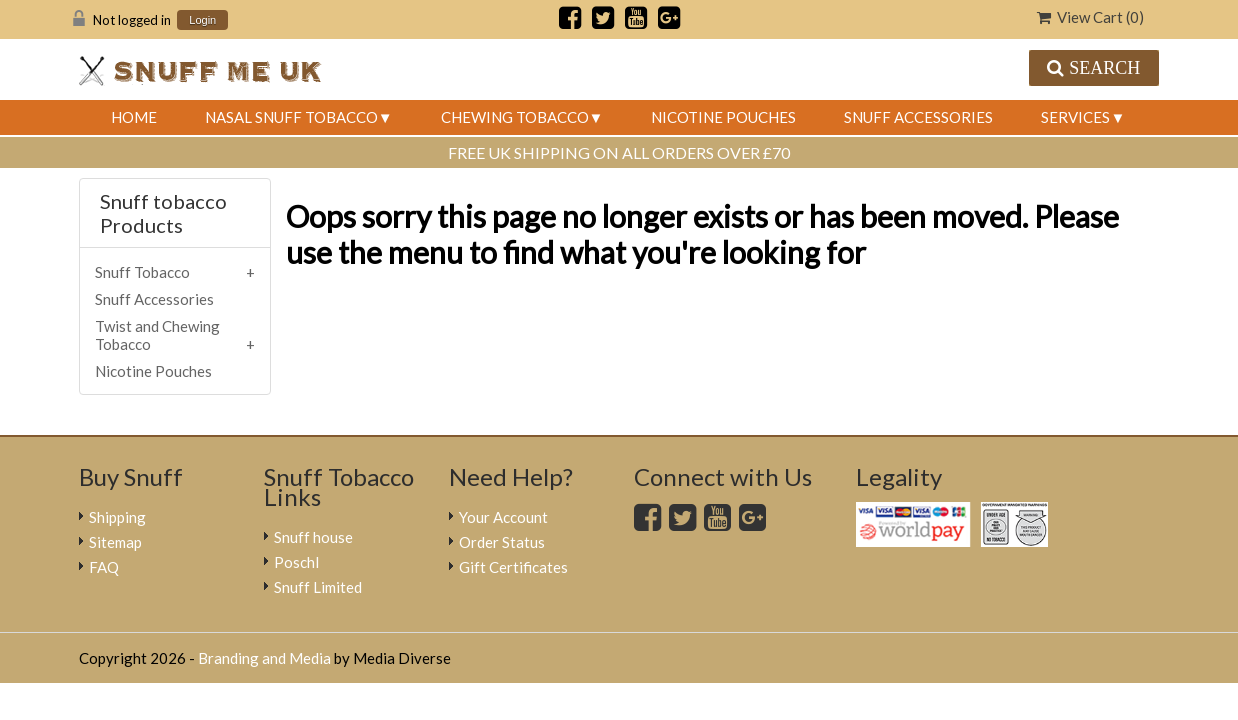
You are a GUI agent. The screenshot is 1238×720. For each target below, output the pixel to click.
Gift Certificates (513, 567)
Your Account (503, 517)
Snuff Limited (318, 587)
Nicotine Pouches (723, 117)
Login (202, 20)
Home (134, 117)
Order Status (502, 542)
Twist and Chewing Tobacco (157, 335)
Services (1075, 117)
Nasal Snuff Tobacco (291, 117)
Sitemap (115, 542)
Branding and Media (264, 658)
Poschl (296, 562)
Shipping (117, 517)
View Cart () (1090, 17)
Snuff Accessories (918, 117)
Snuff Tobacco (142, 272)
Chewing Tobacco (515, 117)
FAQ (104, 567)
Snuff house (313, 537)
